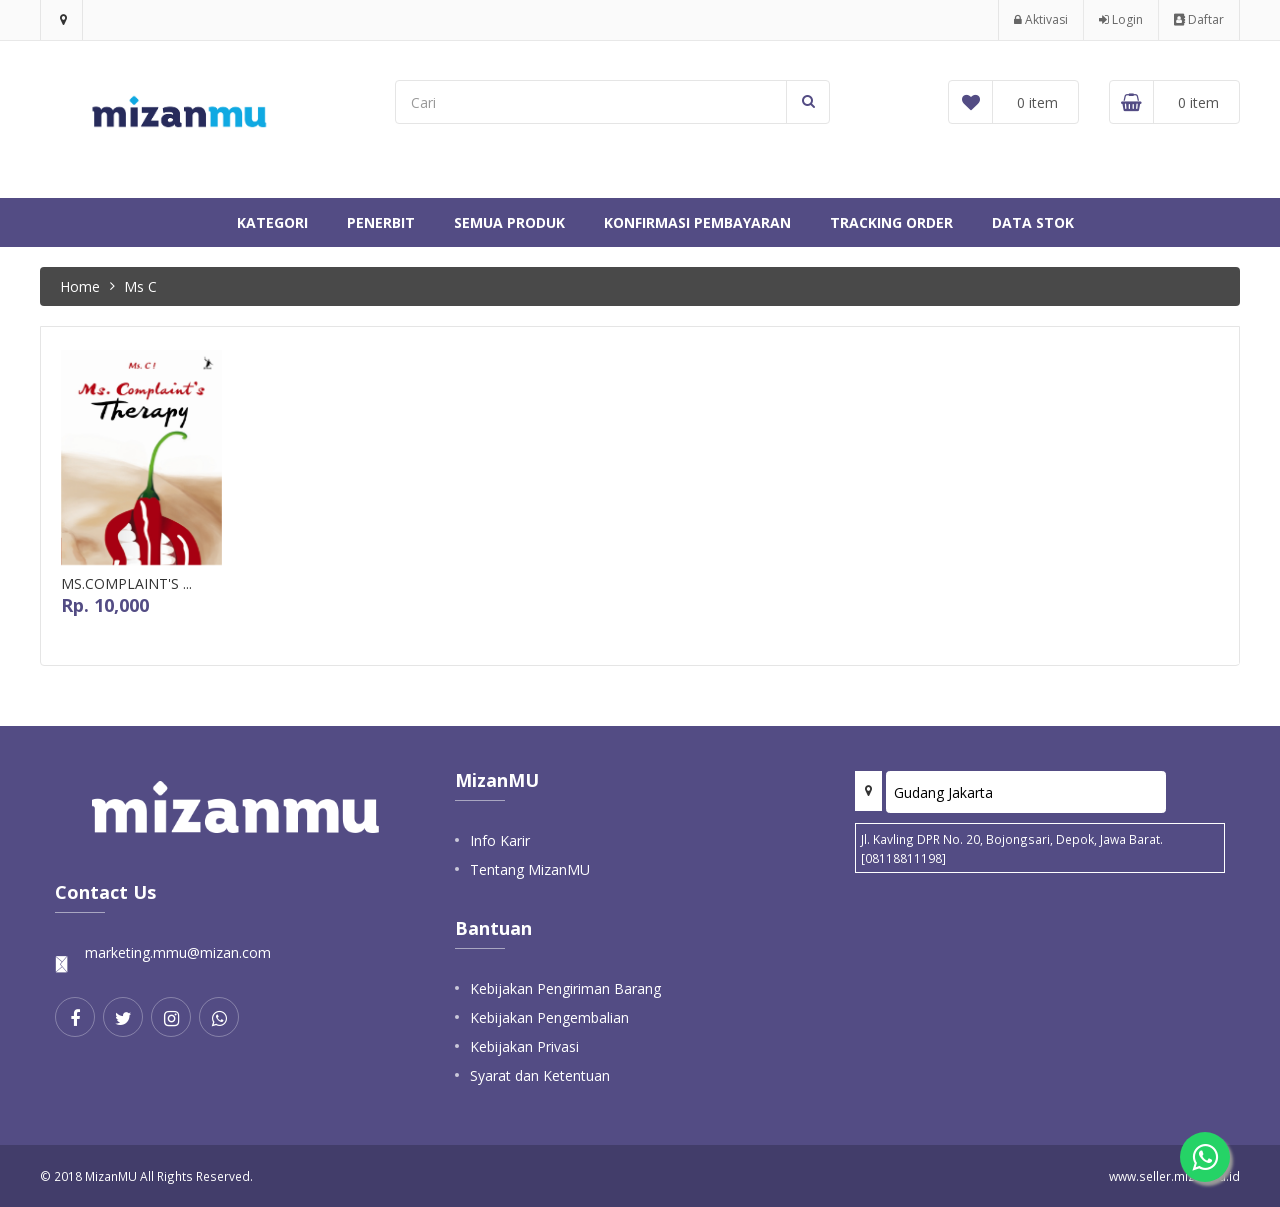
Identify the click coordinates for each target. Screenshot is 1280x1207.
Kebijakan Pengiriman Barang (565, 988)
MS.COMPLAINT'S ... (126, 584)
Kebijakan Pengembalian (549, 1017)
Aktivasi (1041, 19)
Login (1121, 19)
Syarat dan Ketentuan (540, 1075)
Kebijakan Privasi (524, 1046)
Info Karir (500, 840)
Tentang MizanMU (530, 869)
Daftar (1199, 19)
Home (80, 286)
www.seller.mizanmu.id (1174, 1176)
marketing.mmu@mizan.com (178, 952)
